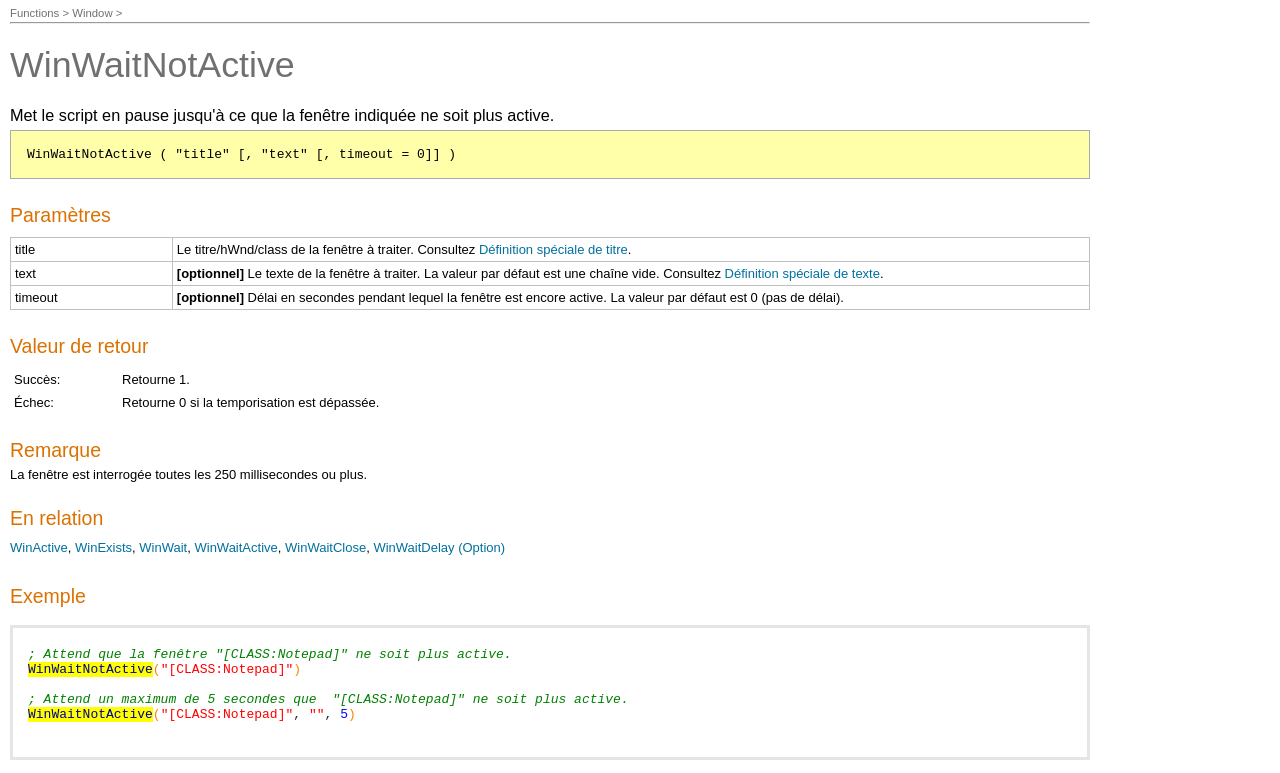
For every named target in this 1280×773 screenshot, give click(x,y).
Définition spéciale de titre (553, 249)
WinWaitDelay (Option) (439, 547)
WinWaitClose (325, 547)
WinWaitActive (235, 547)
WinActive (39, 547)
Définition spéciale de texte (802, 273)
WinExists (103, 547)
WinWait (163, 547)
